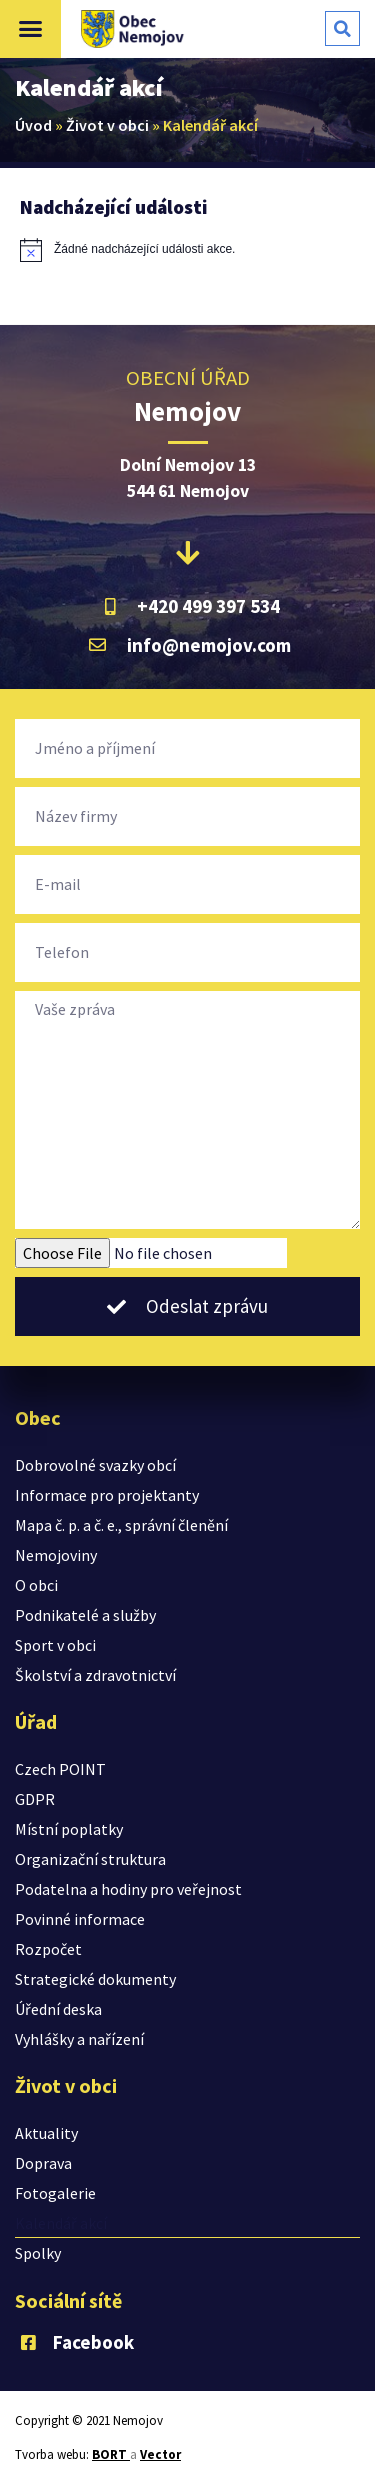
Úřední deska (58, 2009)
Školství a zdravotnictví (95, 1675)
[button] (31, 29)
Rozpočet (48, 1949)
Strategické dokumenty (95, 1979)
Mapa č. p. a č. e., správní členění (121, 1525)
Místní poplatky (69, 1829)
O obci (36, 1585)
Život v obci (107, 125)
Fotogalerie (55, 2193)
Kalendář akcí (61, 2223)
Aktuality (46, 2133)
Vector (160, 2454)
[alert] (187, 250)
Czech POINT (60, 1769)
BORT (111, 2454)
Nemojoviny (56, 1555)
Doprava (43, 2163)
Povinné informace (80, 1919)
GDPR (35, 1799)
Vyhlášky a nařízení (79, 2039)
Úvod (33, 125)
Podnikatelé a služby (85, 1615)
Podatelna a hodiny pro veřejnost (128, 1889)
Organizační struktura (90, 1859)
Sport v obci (55, 1645)
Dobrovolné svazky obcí (95, 1465)
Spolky (38, 2253)
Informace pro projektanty (107, 1495)
